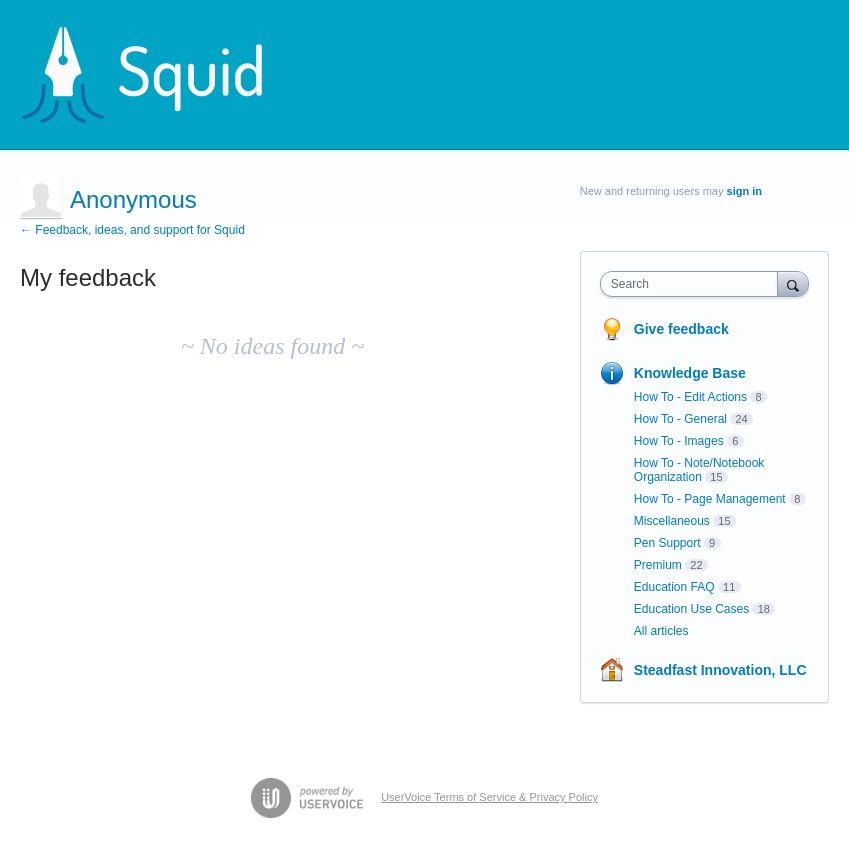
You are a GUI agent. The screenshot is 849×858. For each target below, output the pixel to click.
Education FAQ (674, 587)
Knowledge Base (690, 373)
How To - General (680, 419)
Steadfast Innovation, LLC (720, 670)
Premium (658, 565)
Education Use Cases (691, 609)
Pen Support (667, 543)
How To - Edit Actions (690, 397)
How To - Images (679, 441)
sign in (744, 191)
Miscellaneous (672, 521)
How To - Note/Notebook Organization (699, 470)
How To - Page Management (710, 499)
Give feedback (681, 329)
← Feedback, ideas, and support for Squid (132, 230)
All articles (661, 631)
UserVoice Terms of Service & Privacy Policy (489, 797)
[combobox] (693, 284)
